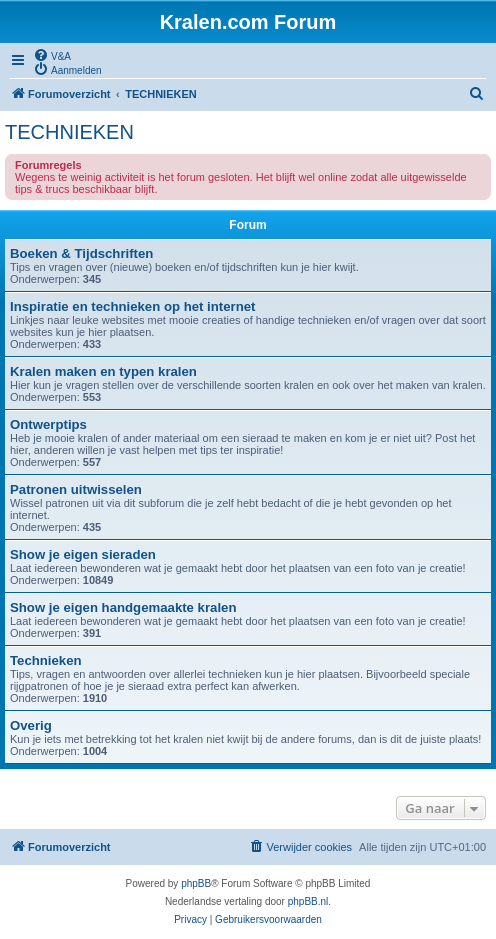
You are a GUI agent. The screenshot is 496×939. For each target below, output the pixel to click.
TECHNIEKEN (69, 132)
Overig (31, 725)
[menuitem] (52, 55)
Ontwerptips (48, 424)
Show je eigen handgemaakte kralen (123, 607)
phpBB (196, 883)
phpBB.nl (308, 901)
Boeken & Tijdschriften (81, 253)
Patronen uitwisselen (76, 489)
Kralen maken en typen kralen (103, 371)
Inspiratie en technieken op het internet (132, 306)
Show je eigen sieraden (83, 554)
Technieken (46, 660)
